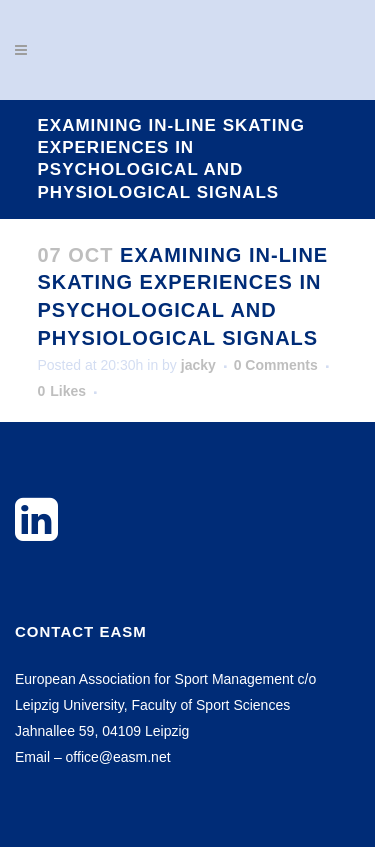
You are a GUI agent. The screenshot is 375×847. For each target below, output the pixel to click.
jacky (198, 365)
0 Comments (276, 365)
